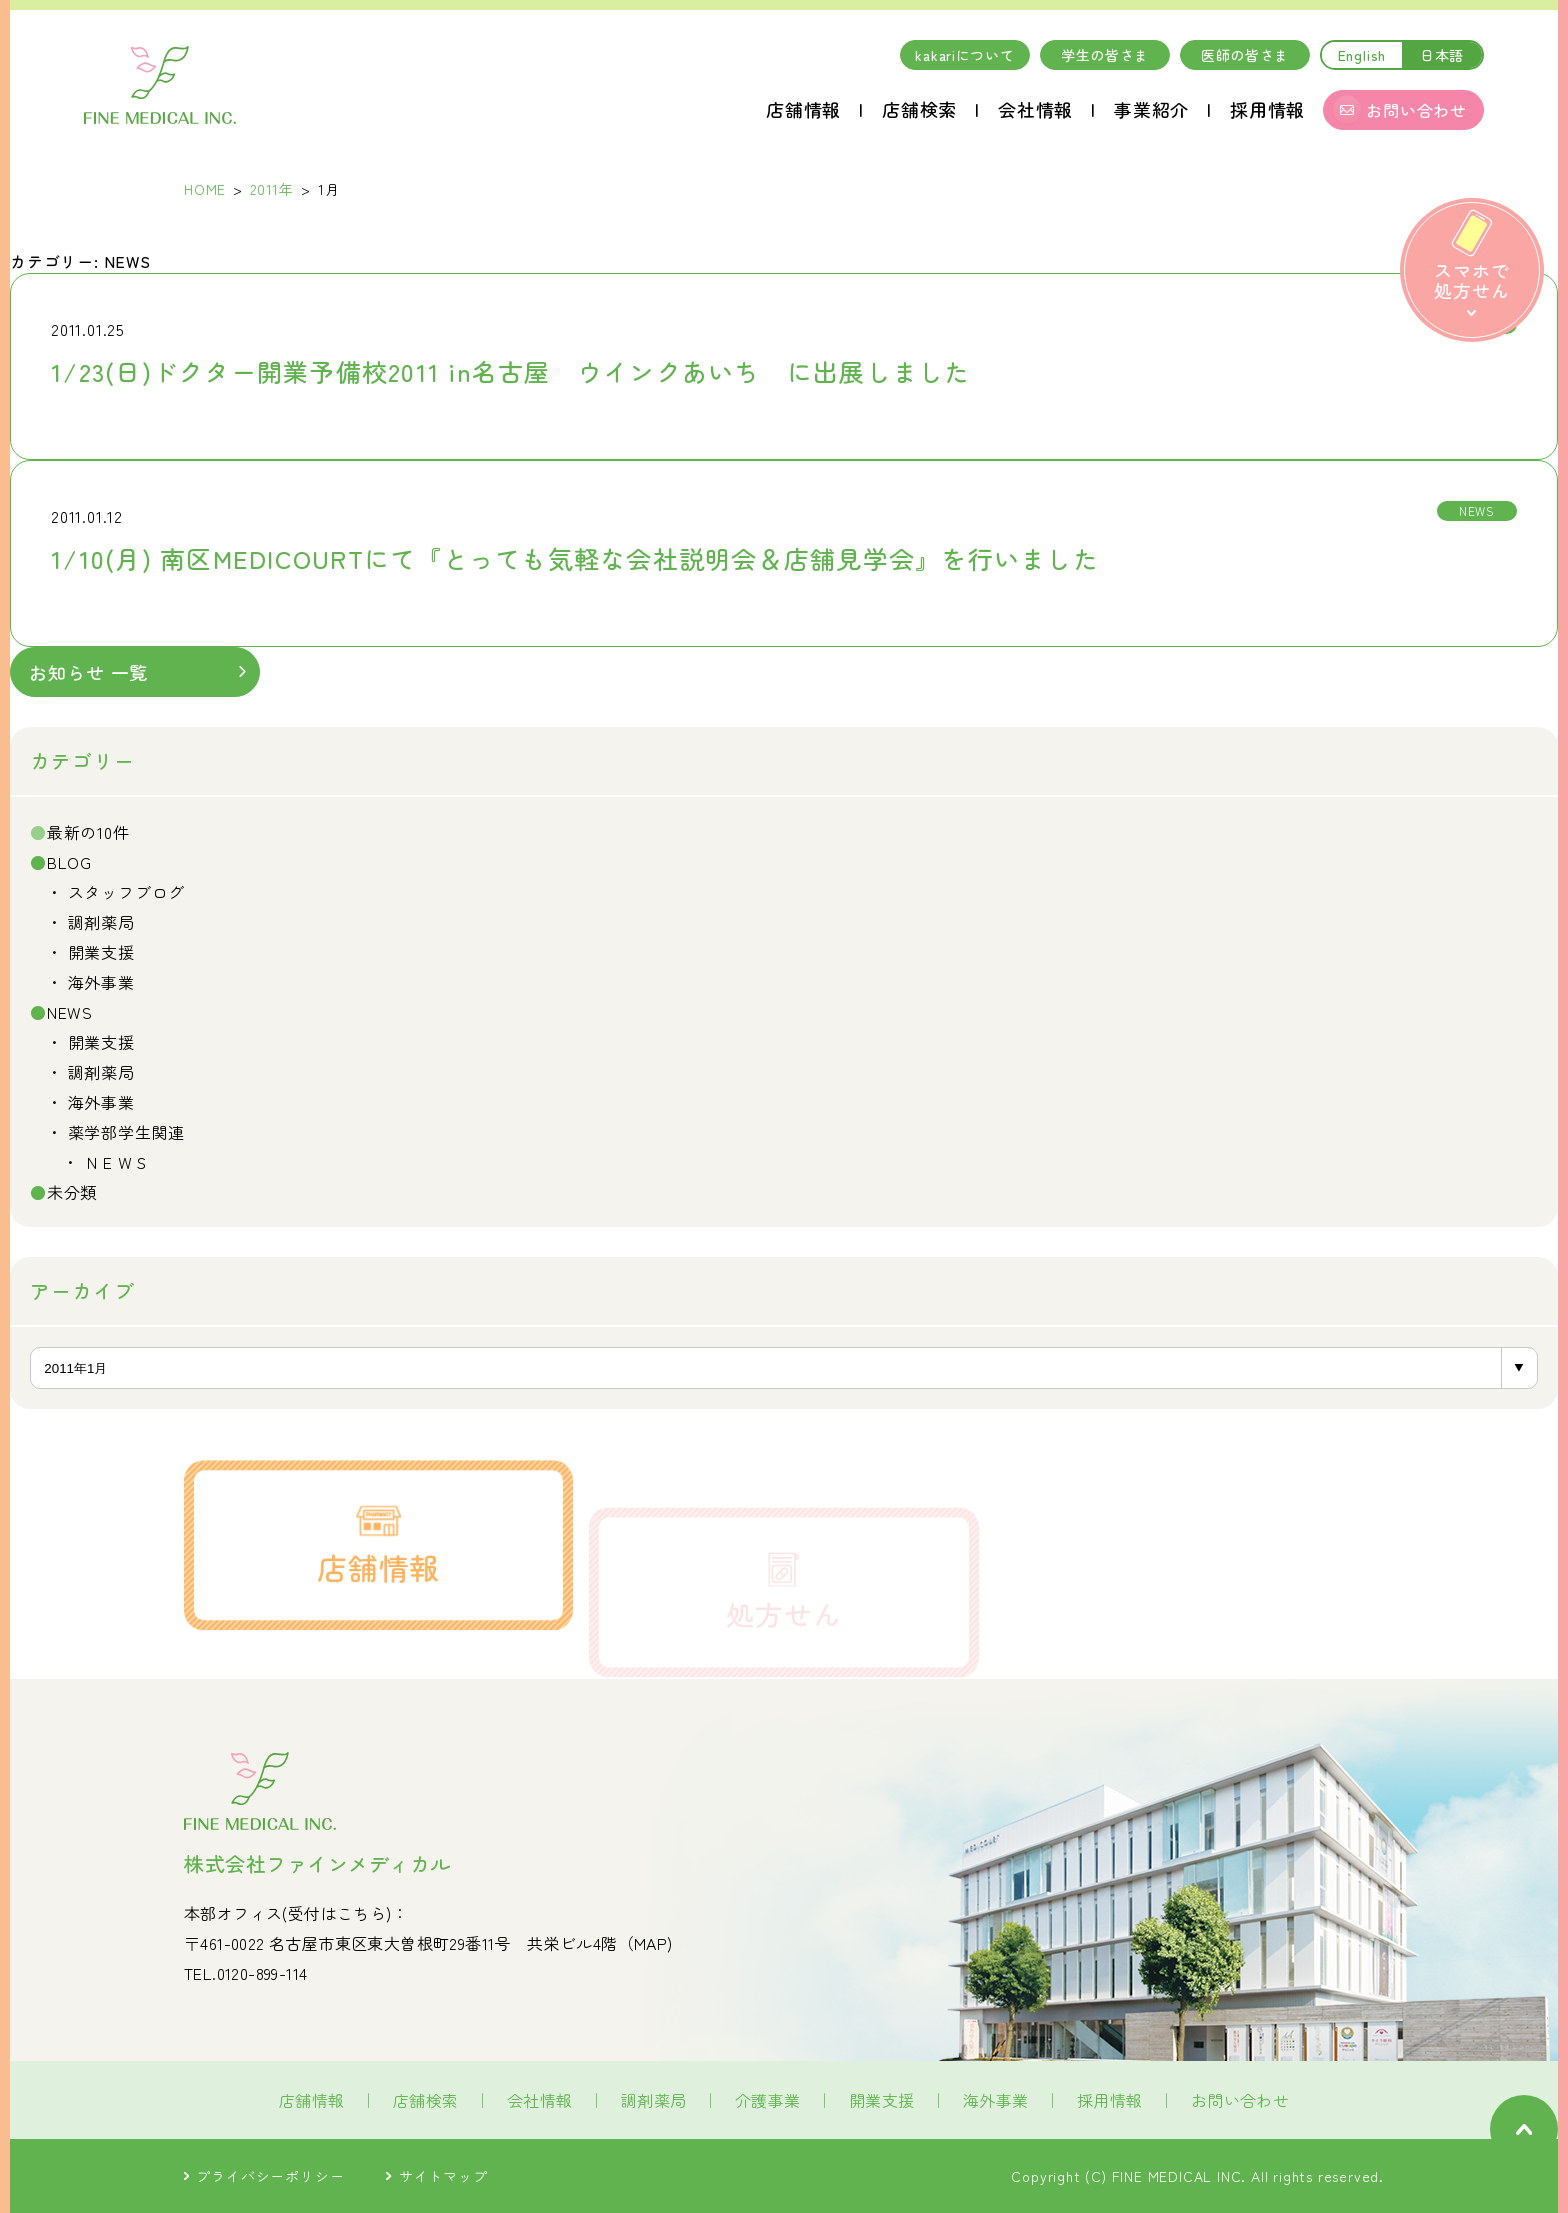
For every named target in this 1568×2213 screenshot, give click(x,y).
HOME (205, 189)
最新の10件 (88, 832)
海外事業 (101, 982)
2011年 (272, 189)
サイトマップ (436, 2176)
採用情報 (1267, 109)
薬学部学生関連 (127, 1132)
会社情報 (1035, 109)
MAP (650, 1943)
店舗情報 (803, 109)
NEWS (70, 1012)
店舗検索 (919, 109)
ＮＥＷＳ (117, 1162)
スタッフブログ (127, 892)
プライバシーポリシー (264, 2176)
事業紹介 (1151, 109)
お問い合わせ (1240, 2100)
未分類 (72, 1192)
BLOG (69, 862)
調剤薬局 (101, 922)
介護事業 (768, 2100)
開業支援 (101, 952)
